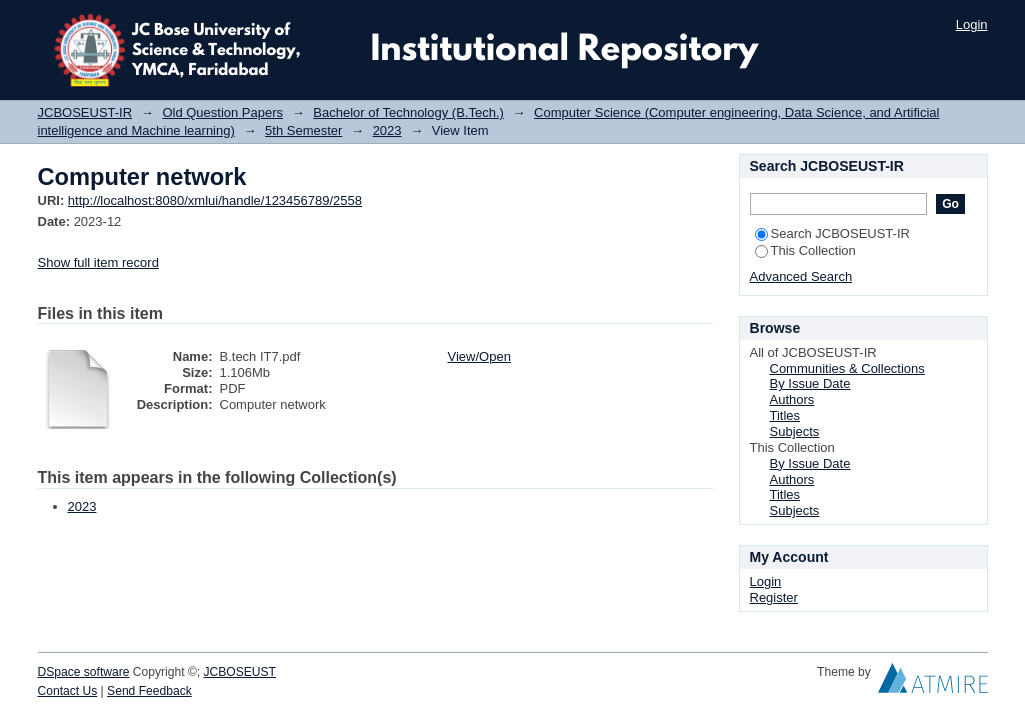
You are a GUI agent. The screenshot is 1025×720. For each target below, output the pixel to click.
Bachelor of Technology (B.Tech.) (408, 112)
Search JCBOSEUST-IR (832, 233)
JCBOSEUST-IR (85, 112)
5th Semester (303, 130)
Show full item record (98, 262)
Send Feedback (149, 691)
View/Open (479, 356)
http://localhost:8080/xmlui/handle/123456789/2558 (215, 200)
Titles (785, 415)
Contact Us (68, 691)
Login (972, 24)
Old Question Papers (222, 112)
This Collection (805, 250)
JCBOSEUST (240, 672)
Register (774, 597)
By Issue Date (810, 383)
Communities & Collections (847, 368)
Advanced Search (801, 276)
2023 (387, 130)
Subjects (795, 431)
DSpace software (84, 672)
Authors (792, 399)
